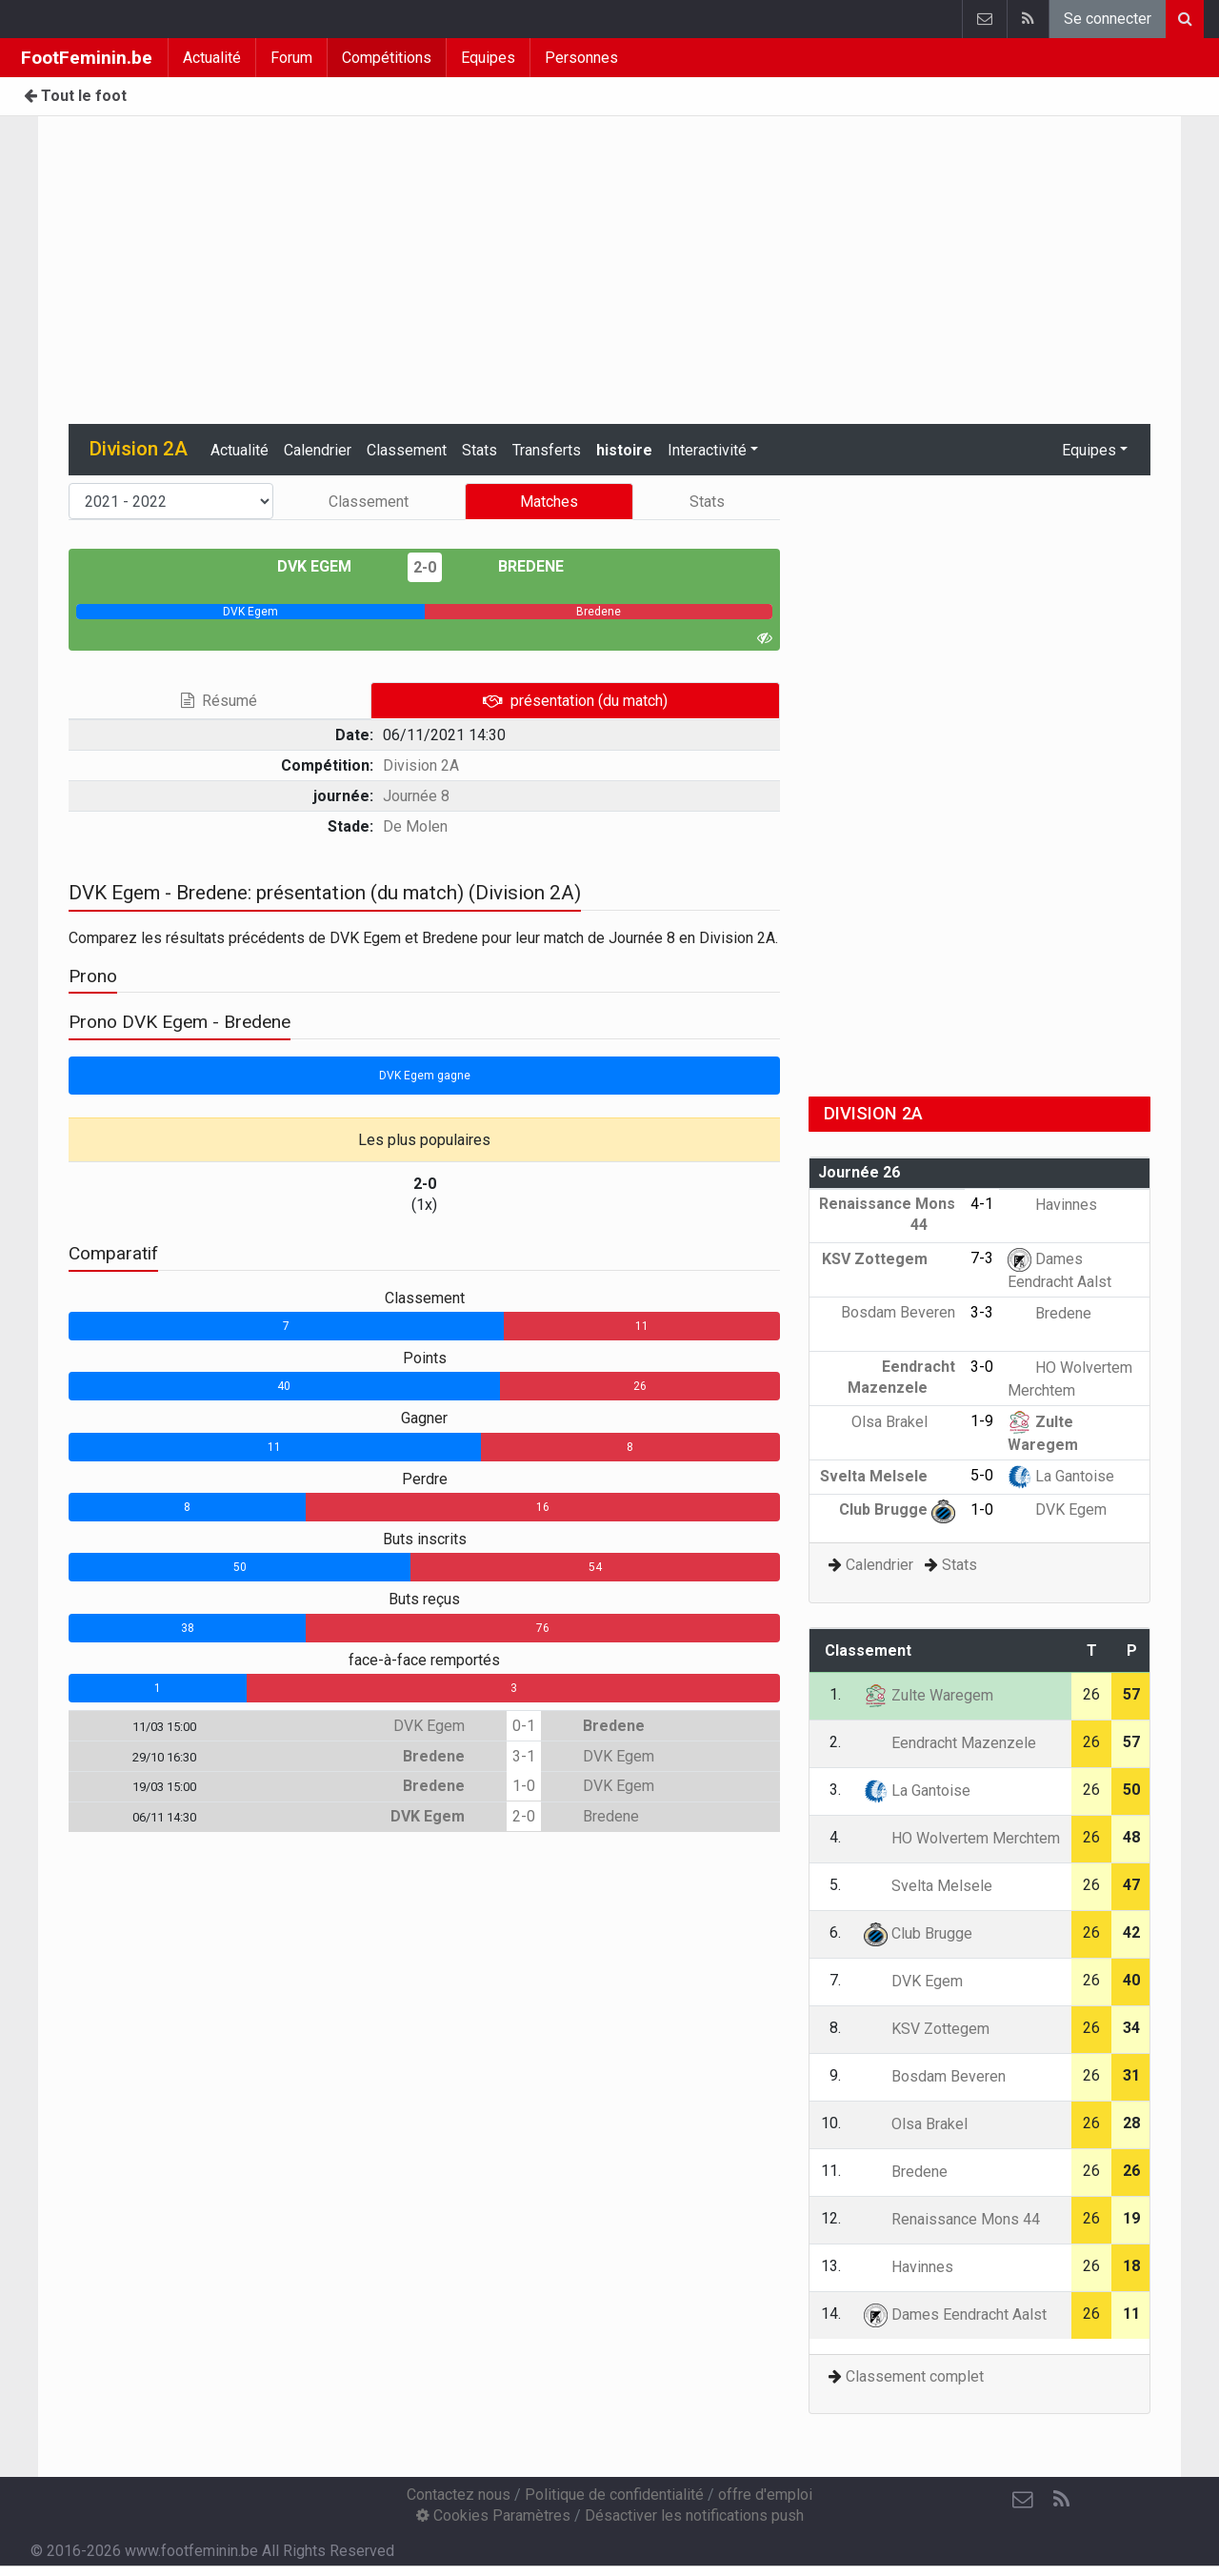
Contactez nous (458, 2494)
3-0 (981, 1367)
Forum (291, 58)
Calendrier (317, 450)
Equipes (488, 58)
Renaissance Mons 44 (952, 2219)
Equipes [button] (1089, 450)
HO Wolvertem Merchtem (962, 1838)
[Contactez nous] (1023, 2500)
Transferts (546, 450)
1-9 (981, 1421)
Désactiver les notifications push (694, 2515)
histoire (624, 450)
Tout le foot (75, 96)
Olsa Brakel (903, 1422)
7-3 (981, 1258)
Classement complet (915, 2376)
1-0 (523, 1786)
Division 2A (421, 765)
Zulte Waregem (928, 1695)
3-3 (981, 1312)
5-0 (981, 1475)
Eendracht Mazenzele (950, 1743)
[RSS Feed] (1061, 2500)
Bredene (517, 566)
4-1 (981, 1204)
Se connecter (1107, 19)
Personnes (581, 58)
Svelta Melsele (887, 1476)
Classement (407, 450)
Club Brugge (897, 1509)
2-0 (424, 567)
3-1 (523, 1756)
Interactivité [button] (707, 450)
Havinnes (1052, 1205)
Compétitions (386, 58)
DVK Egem (328, 566)
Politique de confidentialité (614, 2494)
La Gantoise (1061, 1476)
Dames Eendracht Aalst (955, 2314)
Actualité (212, 58)
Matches (549, 502)
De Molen (415, 826)
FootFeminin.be (86, 58)
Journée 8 (416, 796)
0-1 (523, 1726)
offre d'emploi (765, 2494)
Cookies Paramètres (493, 2515)
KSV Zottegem (888, 1259)
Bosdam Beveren (935, 2076)
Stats (479, 450)
